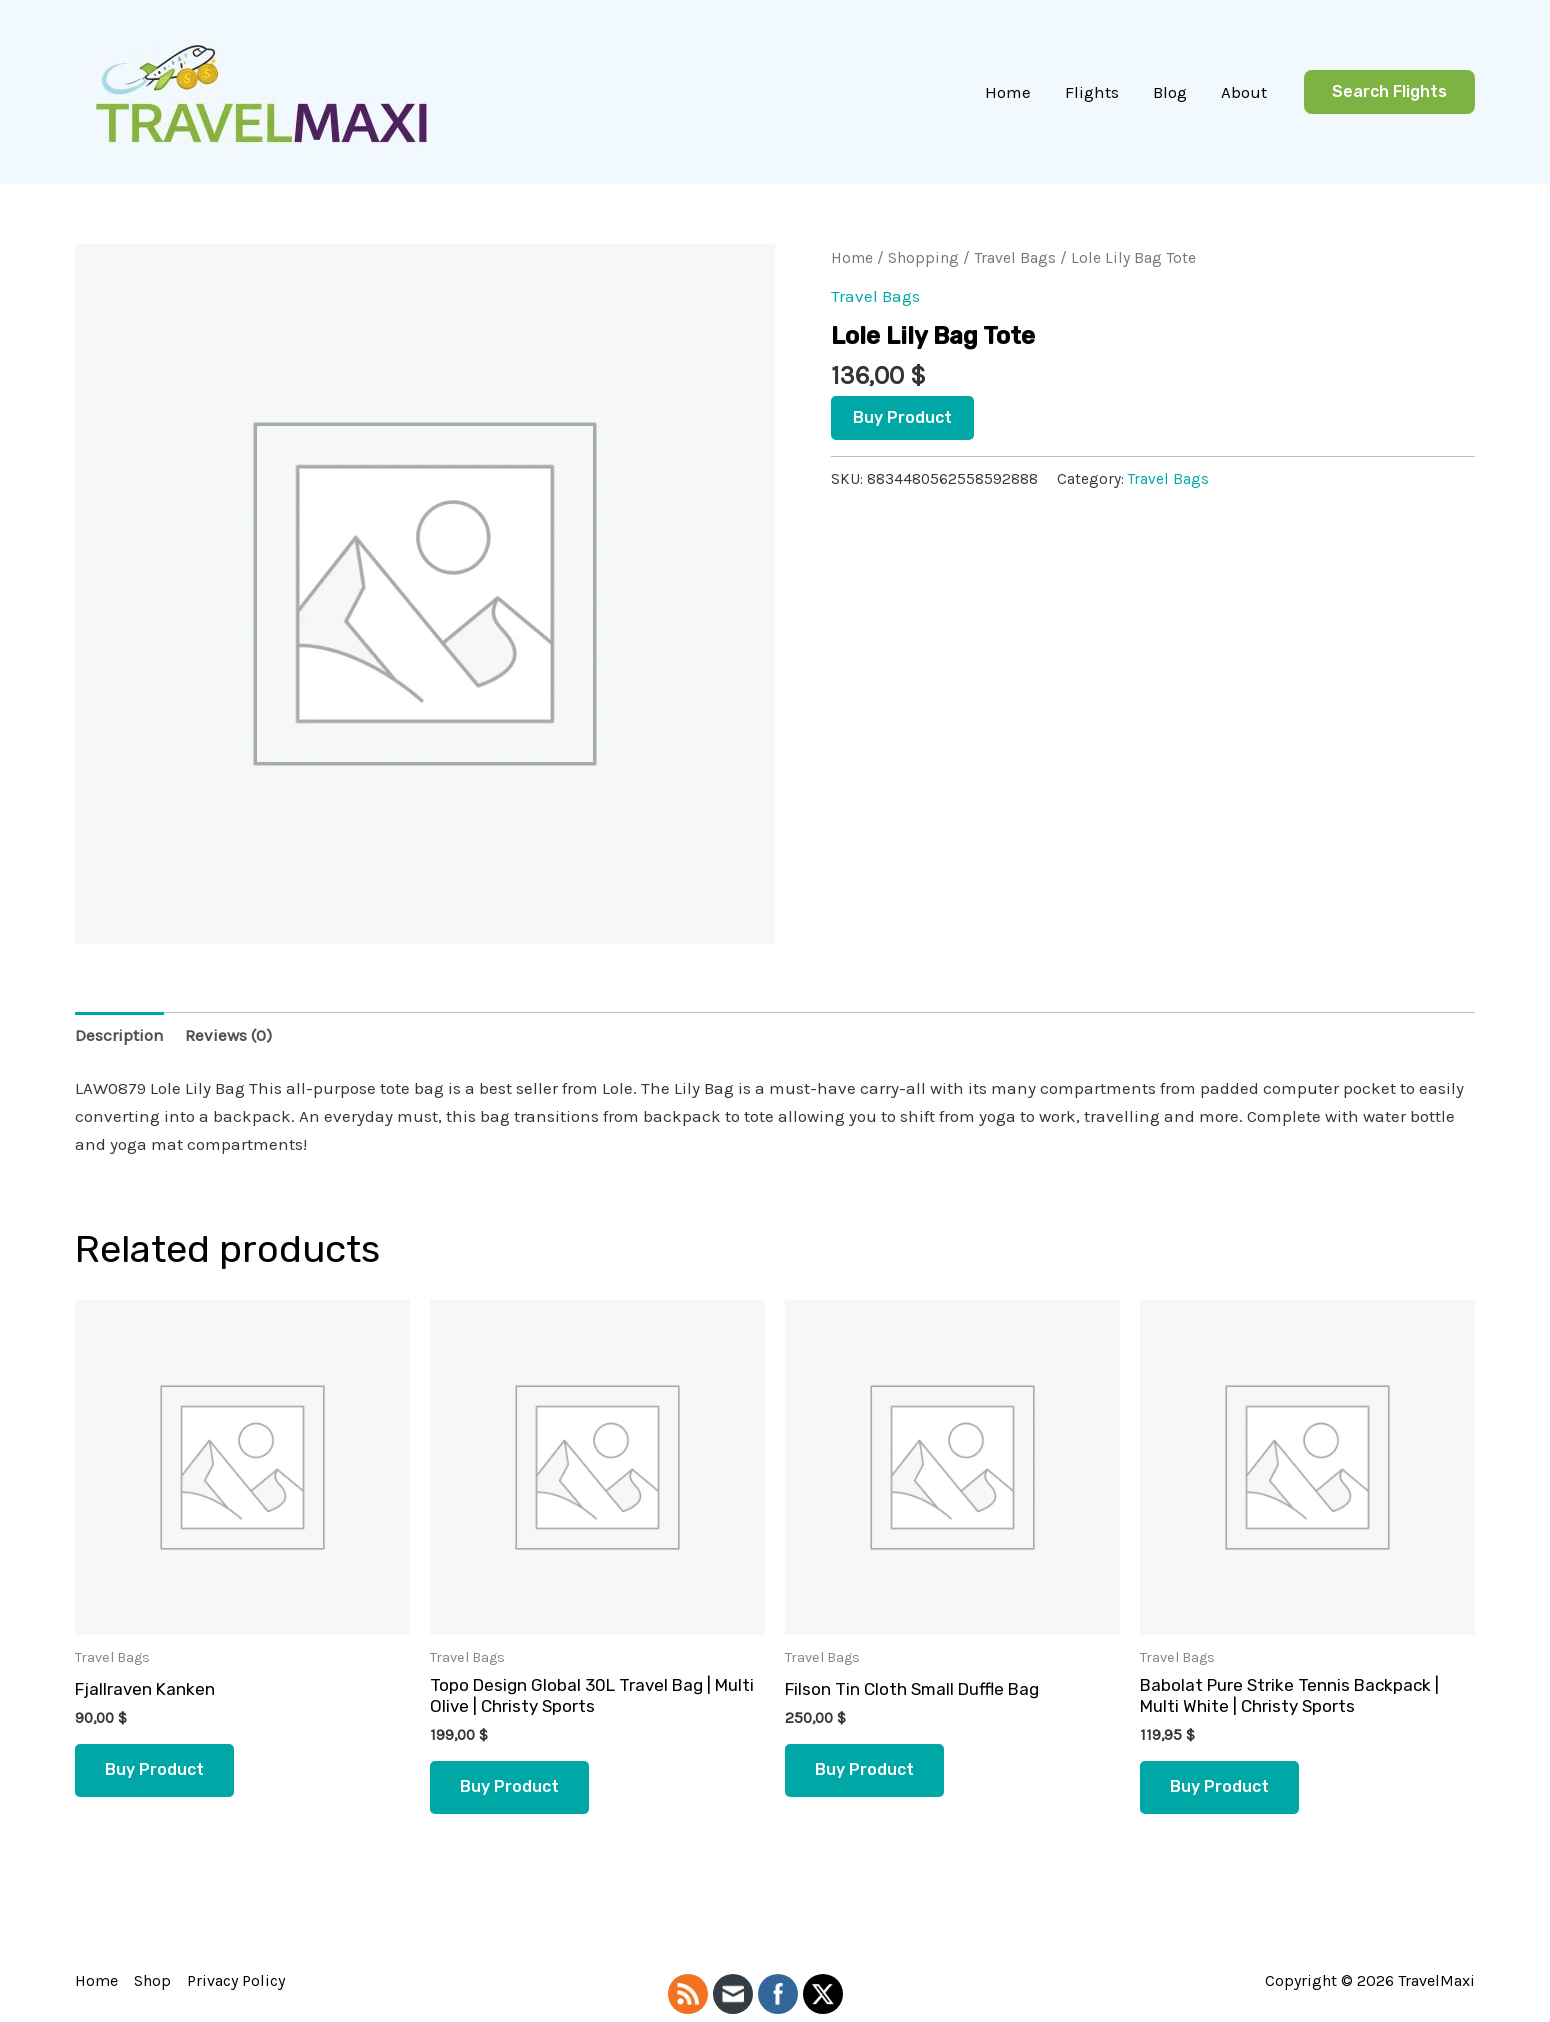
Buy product (902, 417)
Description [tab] (119, 1035)
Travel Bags (1015, 258)
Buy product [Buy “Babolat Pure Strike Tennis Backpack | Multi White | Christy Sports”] (1219, 1786)
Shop (152, 1980)
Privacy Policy (236, 1980)
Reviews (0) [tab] (228, 1035)
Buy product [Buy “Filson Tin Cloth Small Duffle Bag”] (864, 1769)
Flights (1092, 92)
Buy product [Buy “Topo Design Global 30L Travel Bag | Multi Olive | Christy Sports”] (509, 1786)
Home (1008, 92)
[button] (1389, 92)
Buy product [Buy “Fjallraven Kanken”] (154, 1769)
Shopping (923, 258)
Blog (1170, 92)
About (1244, 92)
